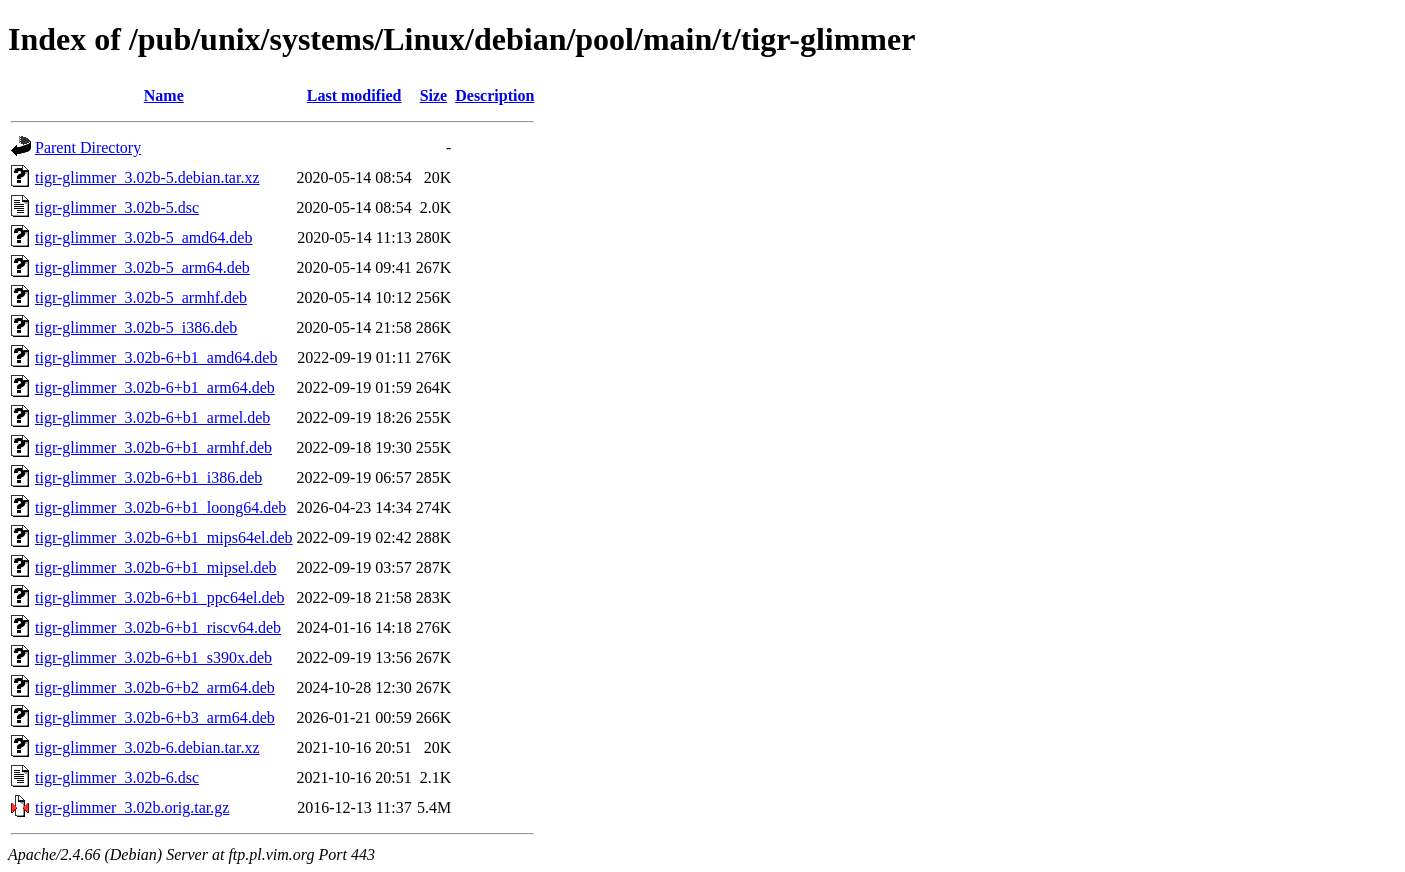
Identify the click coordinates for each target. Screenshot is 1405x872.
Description (494, 95)
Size (434, 95)
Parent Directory (88, 147)
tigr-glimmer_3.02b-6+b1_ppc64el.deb (160, 597)
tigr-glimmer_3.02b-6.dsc (117, 777)
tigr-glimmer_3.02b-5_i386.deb (136, 327)
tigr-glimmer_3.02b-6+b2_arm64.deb (155, 687)
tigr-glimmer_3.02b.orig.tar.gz (132, 807)
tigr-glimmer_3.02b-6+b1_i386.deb (148, 477)
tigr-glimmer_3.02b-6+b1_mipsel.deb (156, 567)
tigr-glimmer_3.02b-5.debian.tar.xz (147, 177)
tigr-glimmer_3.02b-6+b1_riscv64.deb (158, 627)
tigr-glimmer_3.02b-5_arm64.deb (142, 267)
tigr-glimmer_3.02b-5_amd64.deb (143, 237)
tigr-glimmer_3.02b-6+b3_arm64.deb (155, 717)
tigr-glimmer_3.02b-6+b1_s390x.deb (153, 657)
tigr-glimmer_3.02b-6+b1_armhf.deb (153, 447)
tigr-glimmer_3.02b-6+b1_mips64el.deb (164, 537)
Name (164, 95)
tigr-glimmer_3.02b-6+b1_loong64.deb (160, 507)
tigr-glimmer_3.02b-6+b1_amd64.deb (156, 357)
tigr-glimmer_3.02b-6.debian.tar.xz (147, 747)
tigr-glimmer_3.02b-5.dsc (117, 207)
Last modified (354, 95)
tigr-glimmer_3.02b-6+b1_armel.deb (152, 417)
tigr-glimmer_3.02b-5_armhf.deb (141, 297)
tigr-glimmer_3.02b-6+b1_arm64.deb (155, 387)
